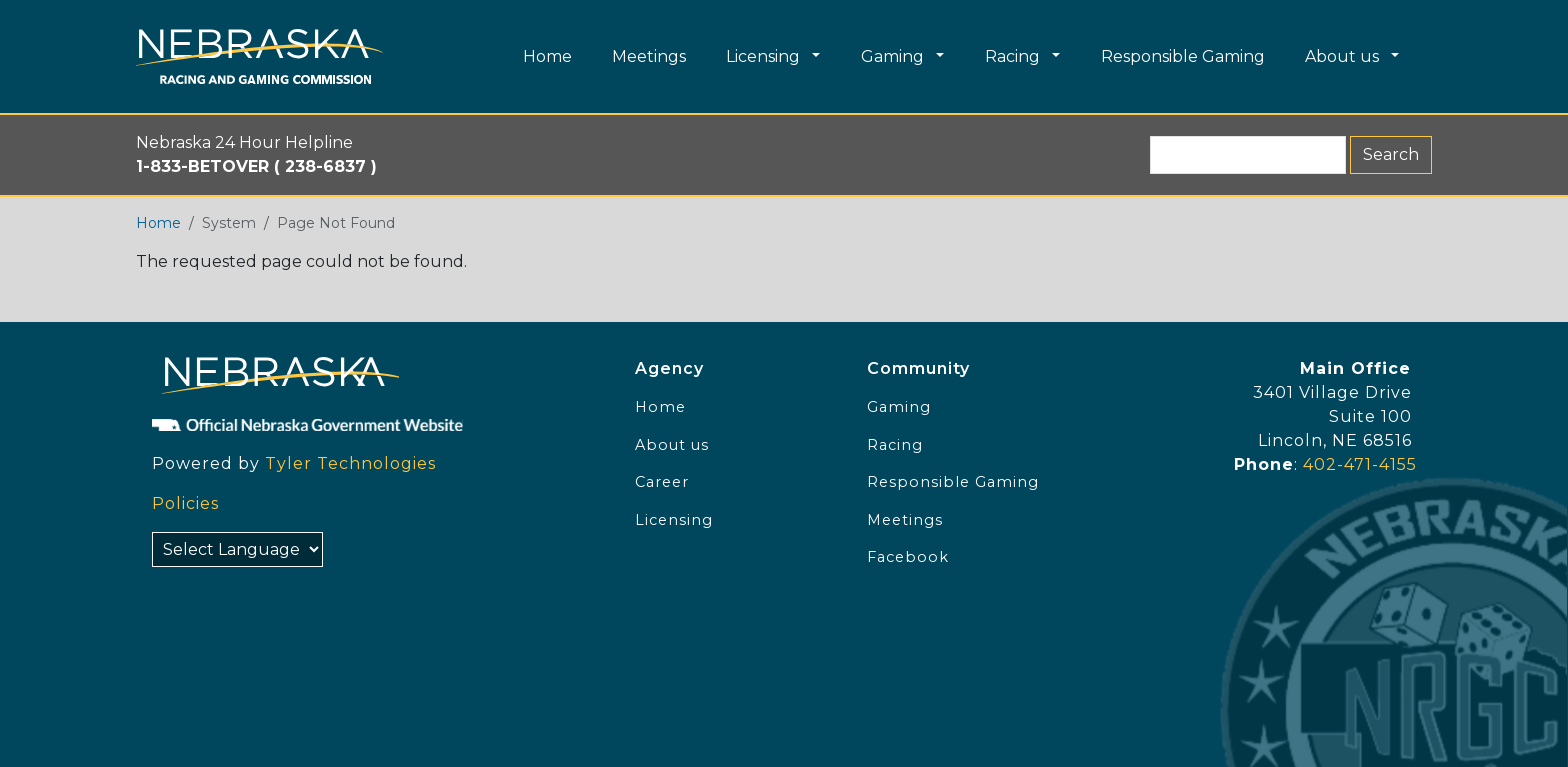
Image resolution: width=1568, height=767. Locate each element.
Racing (895, 445)
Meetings (905, 520)
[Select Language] (237, 549)
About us (672, 445)
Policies (185, 503)
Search (1391, 154)
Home (158, 223)
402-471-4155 (1360, 464)
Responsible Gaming (953, 482)
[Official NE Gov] (372, 424)
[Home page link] (259, 56)
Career (662, 482)
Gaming (899, 407)
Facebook (908, 557)
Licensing (674, 520)
